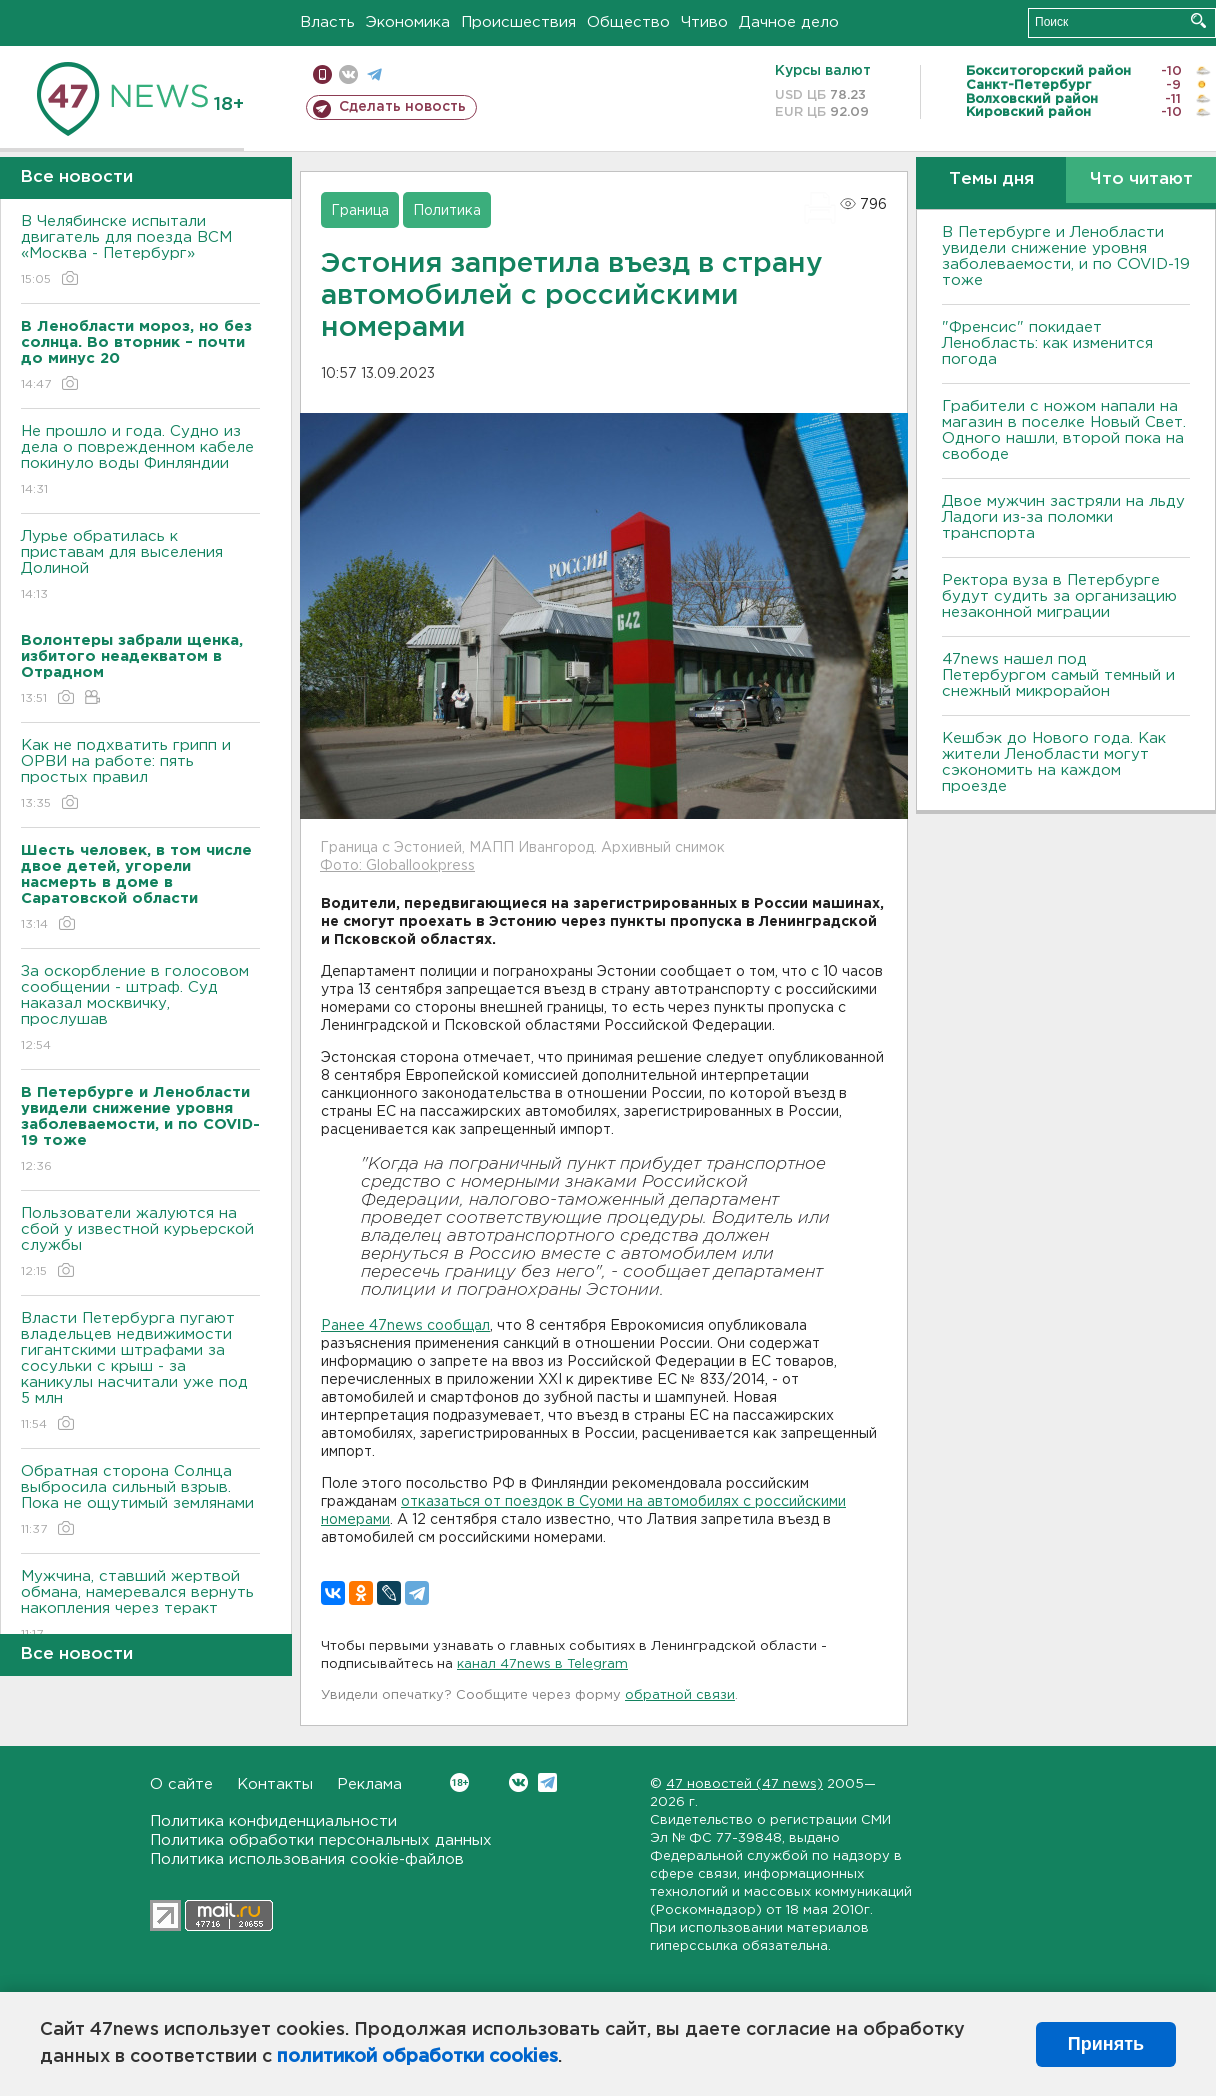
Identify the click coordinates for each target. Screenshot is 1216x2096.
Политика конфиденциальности (273, 1821)
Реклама (369, 1784)
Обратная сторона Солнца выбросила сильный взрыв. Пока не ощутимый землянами (140, 1501)
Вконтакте (459, 1782)
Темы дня (991, 179)
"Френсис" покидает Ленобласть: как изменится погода (1047, 343)
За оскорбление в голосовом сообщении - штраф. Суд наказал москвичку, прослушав (140, 1009)
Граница (360, 211)
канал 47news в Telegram (542, 1664)
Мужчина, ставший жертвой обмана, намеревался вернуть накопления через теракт (140, 1606)
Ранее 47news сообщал (405, 1326)
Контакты (275, 1784)
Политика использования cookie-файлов (307, 1859)
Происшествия (518, 22)
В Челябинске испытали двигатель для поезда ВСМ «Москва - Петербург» (140, 251)
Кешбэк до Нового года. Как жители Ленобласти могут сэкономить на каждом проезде (1054, 762)
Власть (327, 22)
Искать (1198, 20)
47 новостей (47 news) (744, 1784)
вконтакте (348, 74)
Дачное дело (789, 22)
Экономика (408, 22)
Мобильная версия (322, 74)
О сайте (181, 1784)
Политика (447, 211)
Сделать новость (402, 107)
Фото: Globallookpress (397, 866)
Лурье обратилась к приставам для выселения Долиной (140, 566)
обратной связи (680, 1695)
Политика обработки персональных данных (321, 1840)
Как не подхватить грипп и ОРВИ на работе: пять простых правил (140, 775)
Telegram (547, 1782)
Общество (628, 22)
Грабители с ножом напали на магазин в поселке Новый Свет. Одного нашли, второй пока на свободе (1064, 430)
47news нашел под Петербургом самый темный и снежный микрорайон (1058, 675)
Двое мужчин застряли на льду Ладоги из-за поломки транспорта (1063, 517)
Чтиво (704, 22)
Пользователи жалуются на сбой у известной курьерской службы (140, 1243)
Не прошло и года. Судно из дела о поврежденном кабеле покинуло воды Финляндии (140, 461)
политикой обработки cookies (417, 2057)
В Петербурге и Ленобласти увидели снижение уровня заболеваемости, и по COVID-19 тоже (1066, 256)
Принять (1106, 2044)
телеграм (374, 74)
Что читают (1141, 179)
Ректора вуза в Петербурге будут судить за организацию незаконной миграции (1059, 596)
